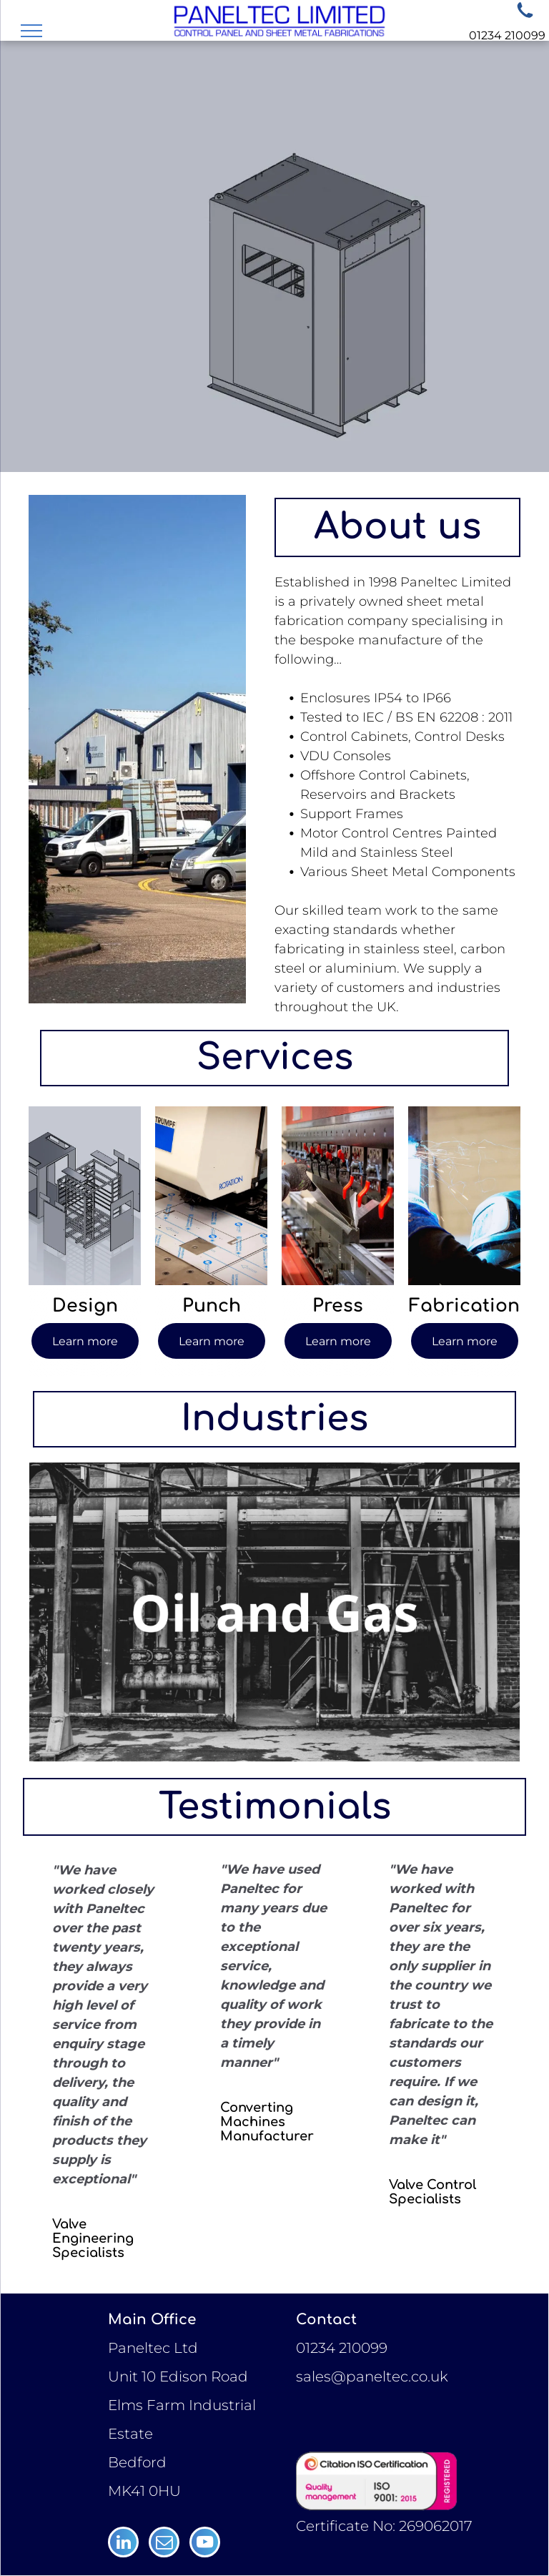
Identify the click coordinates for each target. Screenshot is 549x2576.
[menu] (31, 30)
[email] (164, 2544)
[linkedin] (123, 2544)
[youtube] (204, 2544)
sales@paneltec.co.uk (372, 2376)
